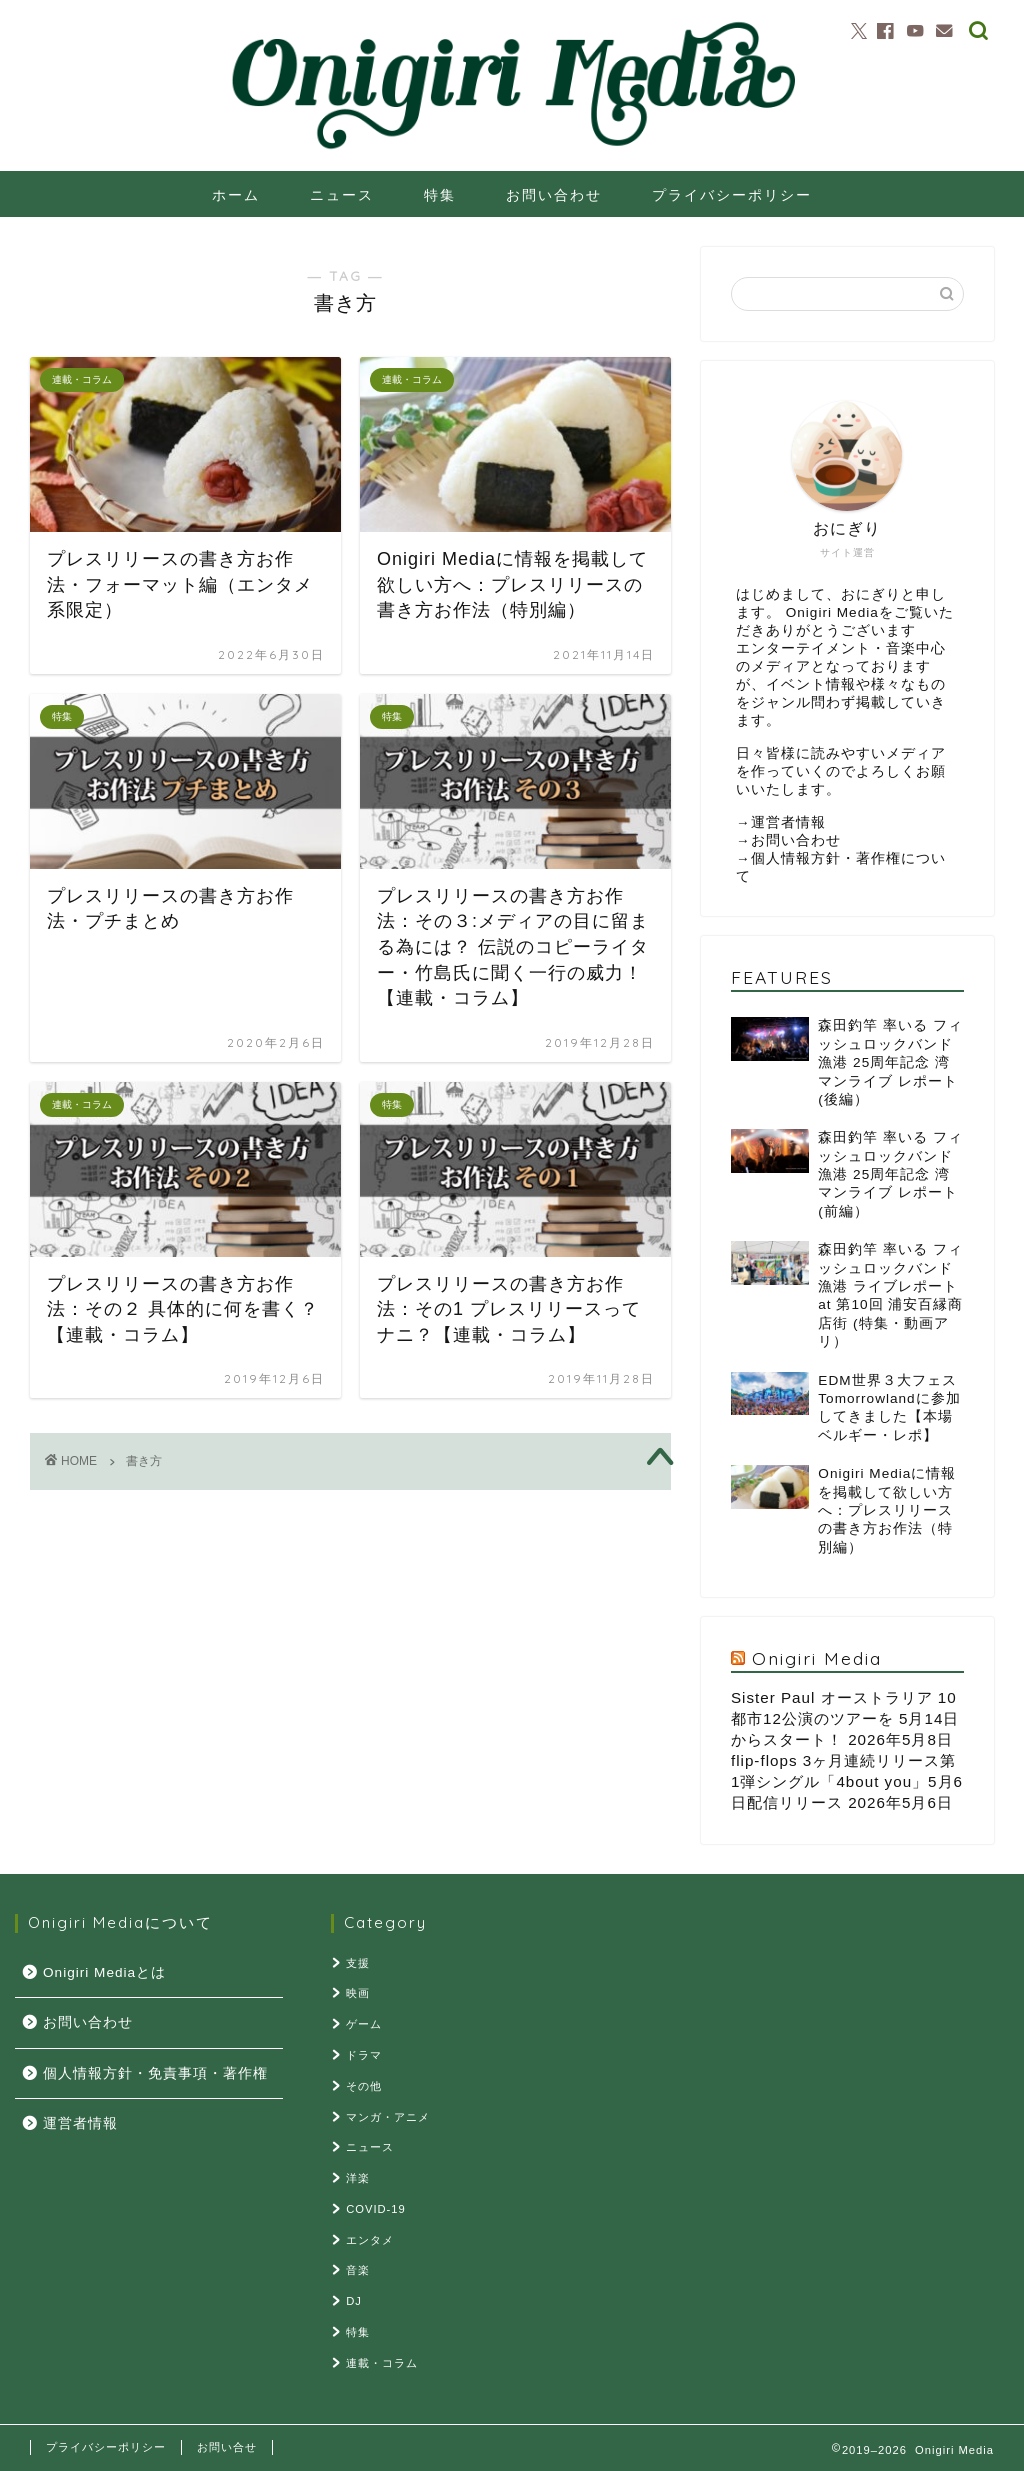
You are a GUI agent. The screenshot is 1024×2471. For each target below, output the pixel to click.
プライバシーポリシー (732, 195)
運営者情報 (788, 822)
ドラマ (364, 2055)
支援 (358, 1963)
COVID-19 (376, 2209)
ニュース (342, 195)
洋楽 (358, 2178)
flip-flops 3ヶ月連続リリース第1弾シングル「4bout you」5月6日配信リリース (847, 1781)
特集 (440, 195)
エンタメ (370, 2240)
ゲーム (364, 2024)
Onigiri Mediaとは (104, 1972)
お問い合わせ (554, 195)
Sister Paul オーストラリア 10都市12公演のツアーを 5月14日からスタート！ (845, 1718)
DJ (354, 2301)
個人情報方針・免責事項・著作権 (155, 2073)
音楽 (358, 2270)
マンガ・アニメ (388, 2117)
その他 (364, 2086)
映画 (358, 1993)
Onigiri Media (817, 1658)
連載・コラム (382, 2363)
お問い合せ (227, 2447)
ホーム (236, 195)
